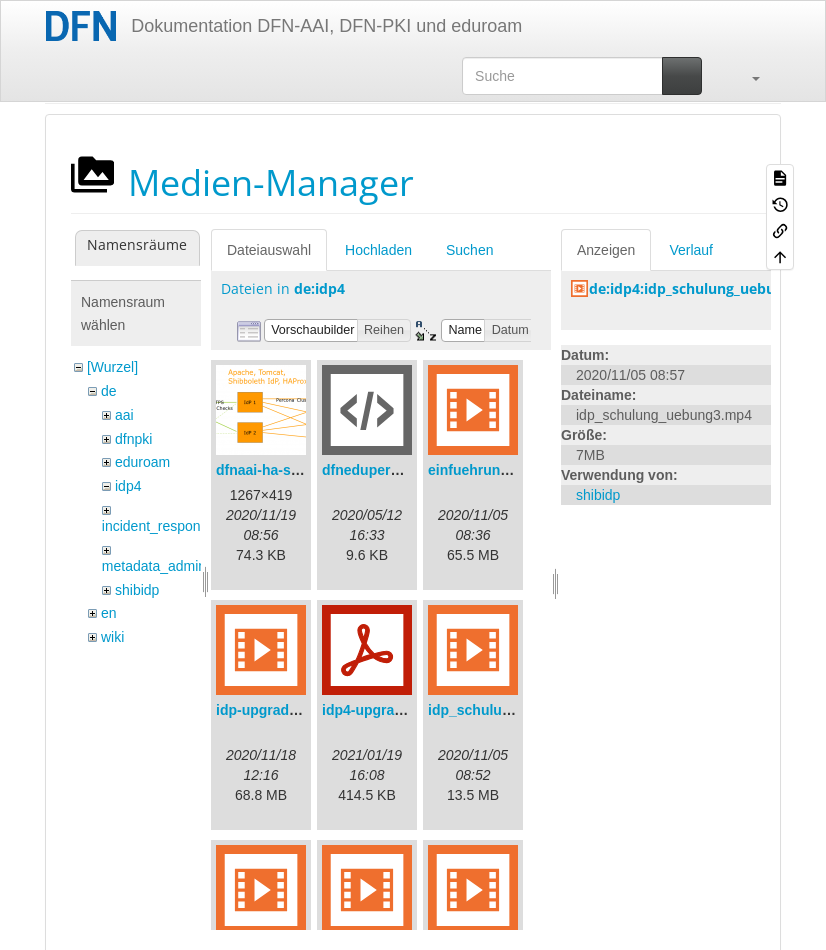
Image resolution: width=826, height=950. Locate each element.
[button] (746, 76)
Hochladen (378, 250)
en (109, 613)
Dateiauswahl (269, 250)
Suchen (469, 250)
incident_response (159, 526)
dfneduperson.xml (382, 470)
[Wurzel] (112, 367)
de (109, 391)
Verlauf (691, 250)
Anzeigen (606, 250)
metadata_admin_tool (169, 566)
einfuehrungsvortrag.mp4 (513, 470)
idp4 (128, 486)
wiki (112, 637)
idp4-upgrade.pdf (379, 710)
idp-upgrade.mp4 (273, 710)
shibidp (137, 590)
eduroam (142, 462)
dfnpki (133, 439)
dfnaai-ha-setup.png (283, 470)
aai (124, 415)
